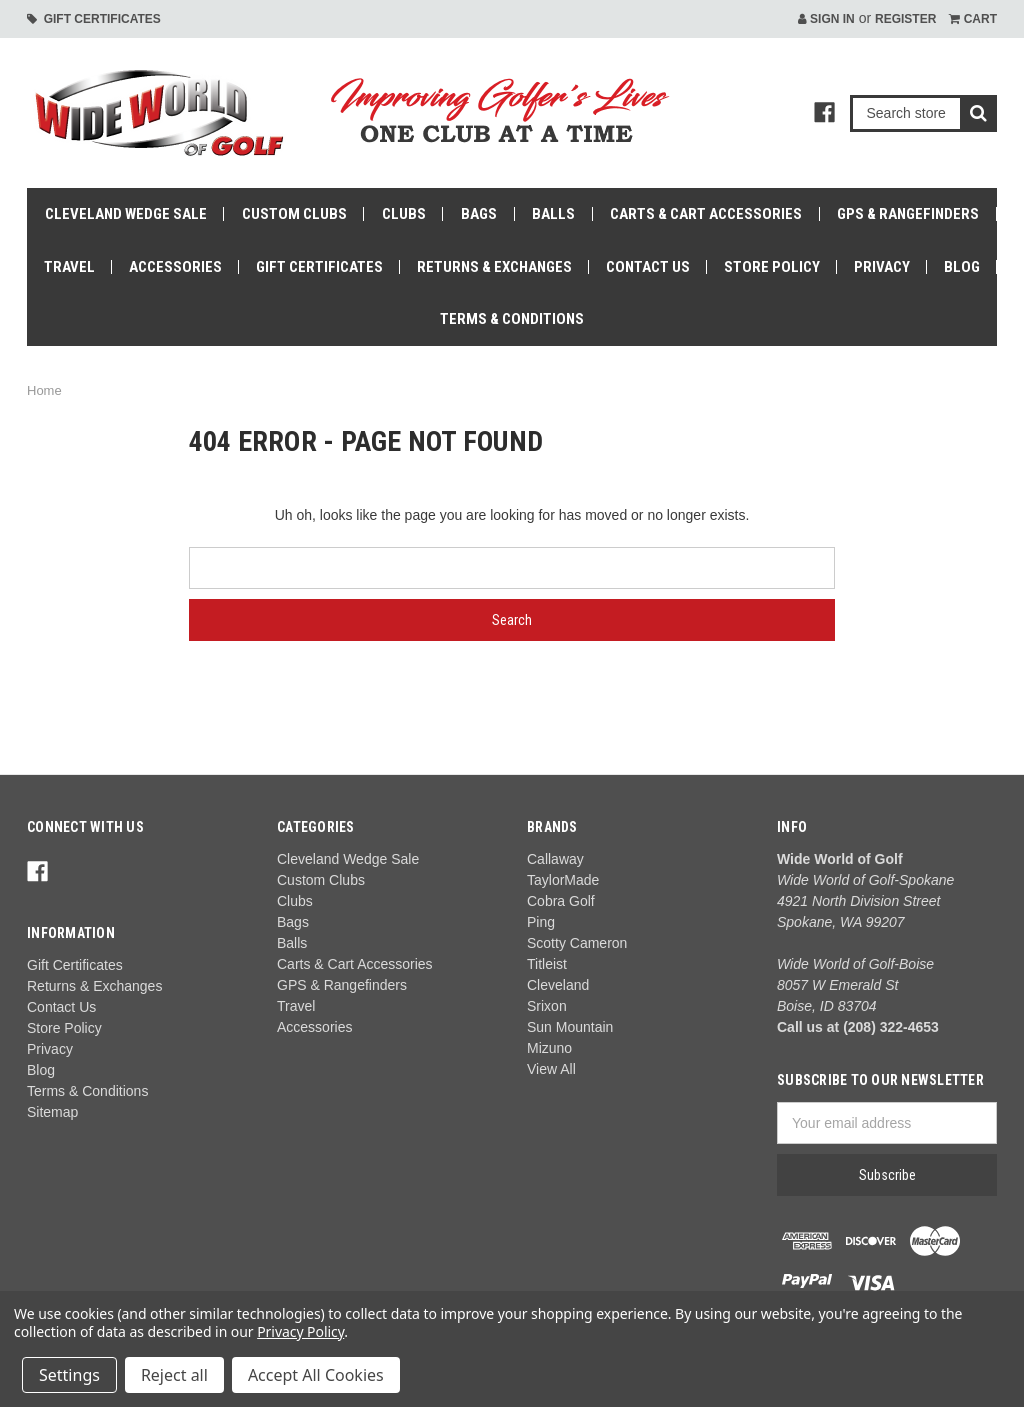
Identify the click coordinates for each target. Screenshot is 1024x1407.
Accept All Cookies (316, 1375)
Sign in (826, 19)
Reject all (174, 1375)
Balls (553, 214)
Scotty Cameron (577, 943)
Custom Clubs (294, 214)
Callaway (555, 859)
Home (44, 390)
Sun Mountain (570, 1027)
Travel (69, 267)
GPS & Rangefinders (908, 214)
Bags (479, 214)
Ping (541, 922)
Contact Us (648, 267)
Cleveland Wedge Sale (126, 214)
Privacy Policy (300, 1331)
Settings (69, 1375)
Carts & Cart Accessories (706, 214)
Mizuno (549, 1048)
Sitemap (52, 1112)
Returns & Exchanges (494, 267)
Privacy (882, 267)
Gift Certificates (94, 19)
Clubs (404, 214)
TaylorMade (563, 880)
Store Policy (772, 267)
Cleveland (558, 985)
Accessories (175, 267)
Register (905, 19)
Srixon (547, 1006)
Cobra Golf (561, 901)
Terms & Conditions (512, 319)
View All (551, 1069)
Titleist (547, 964)
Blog (962, 267)
